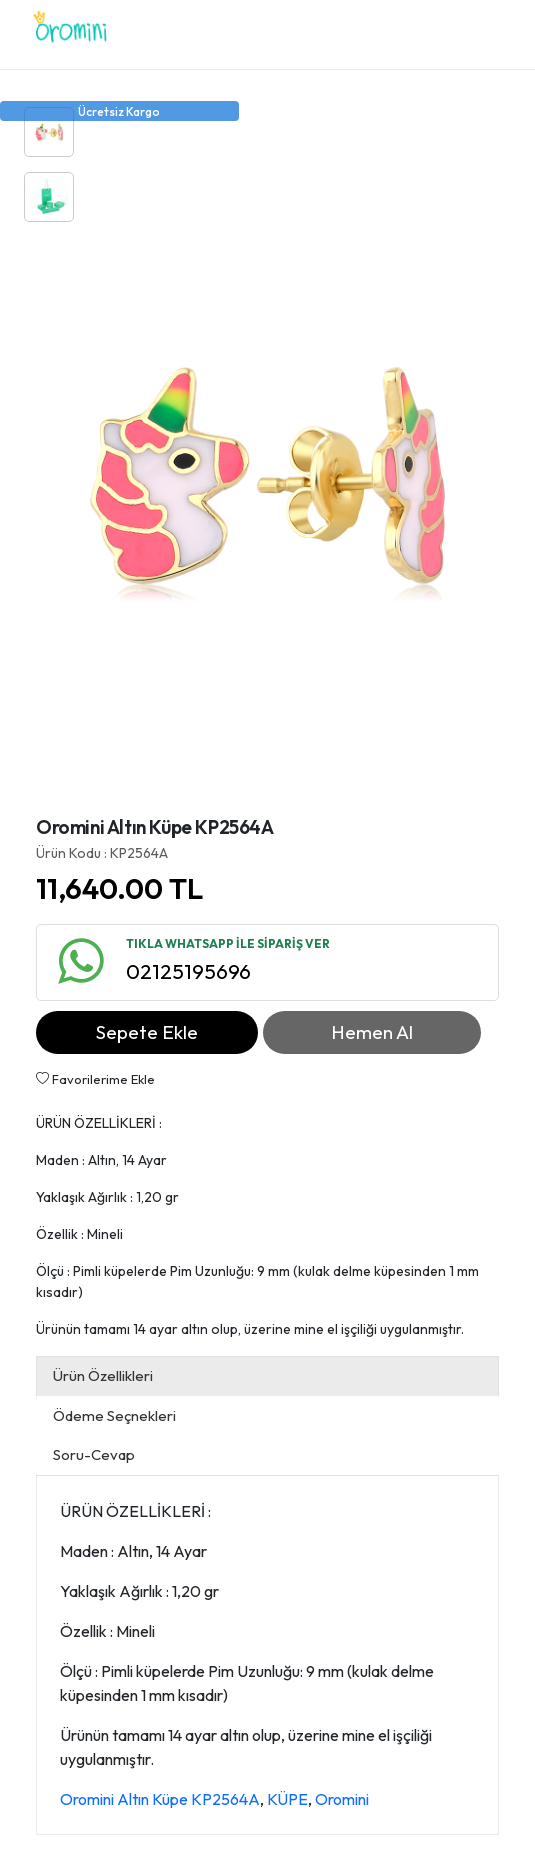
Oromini (342, 1799)
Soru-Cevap (94, 1454)
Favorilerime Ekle (95, 1079)
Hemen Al (372, 1032)
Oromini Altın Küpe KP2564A (160, 1799)
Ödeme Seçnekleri (114, 1415)
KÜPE (287, 1799)
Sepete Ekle (147, 1032)
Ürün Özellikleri (103, 1375)
